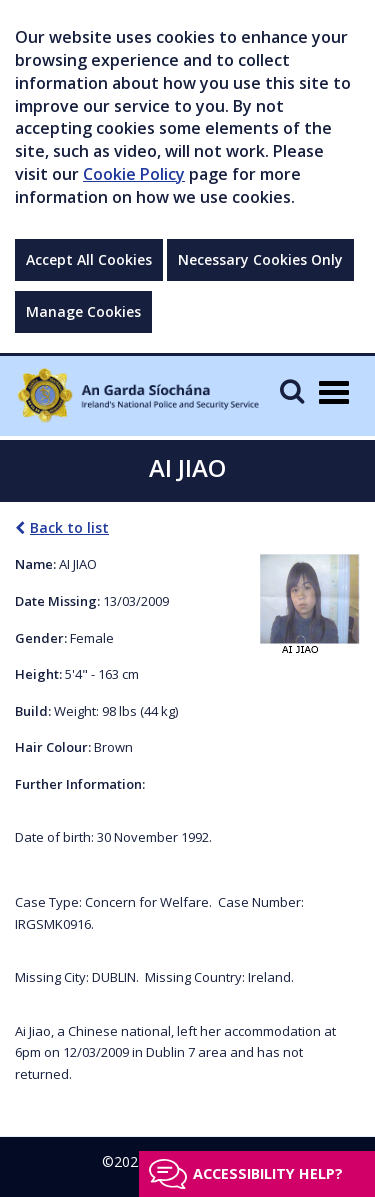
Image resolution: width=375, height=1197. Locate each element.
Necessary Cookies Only (260, 259)
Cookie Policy (134, 174)
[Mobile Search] (292, 390)
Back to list (62, 527)
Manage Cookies (83, 311)
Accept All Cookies (89, 259)
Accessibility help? (268, 1173)
